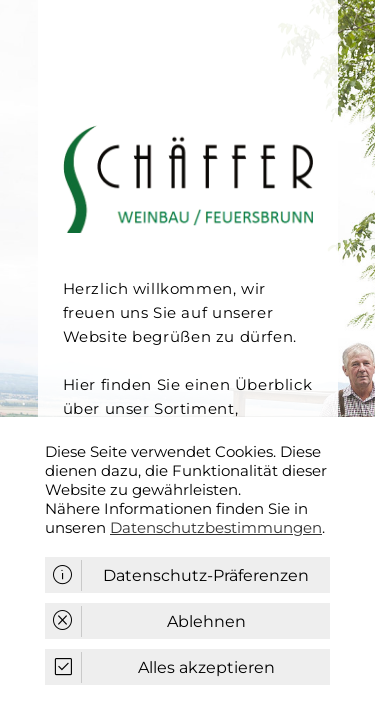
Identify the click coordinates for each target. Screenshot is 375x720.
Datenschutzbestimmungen (216, 527)
